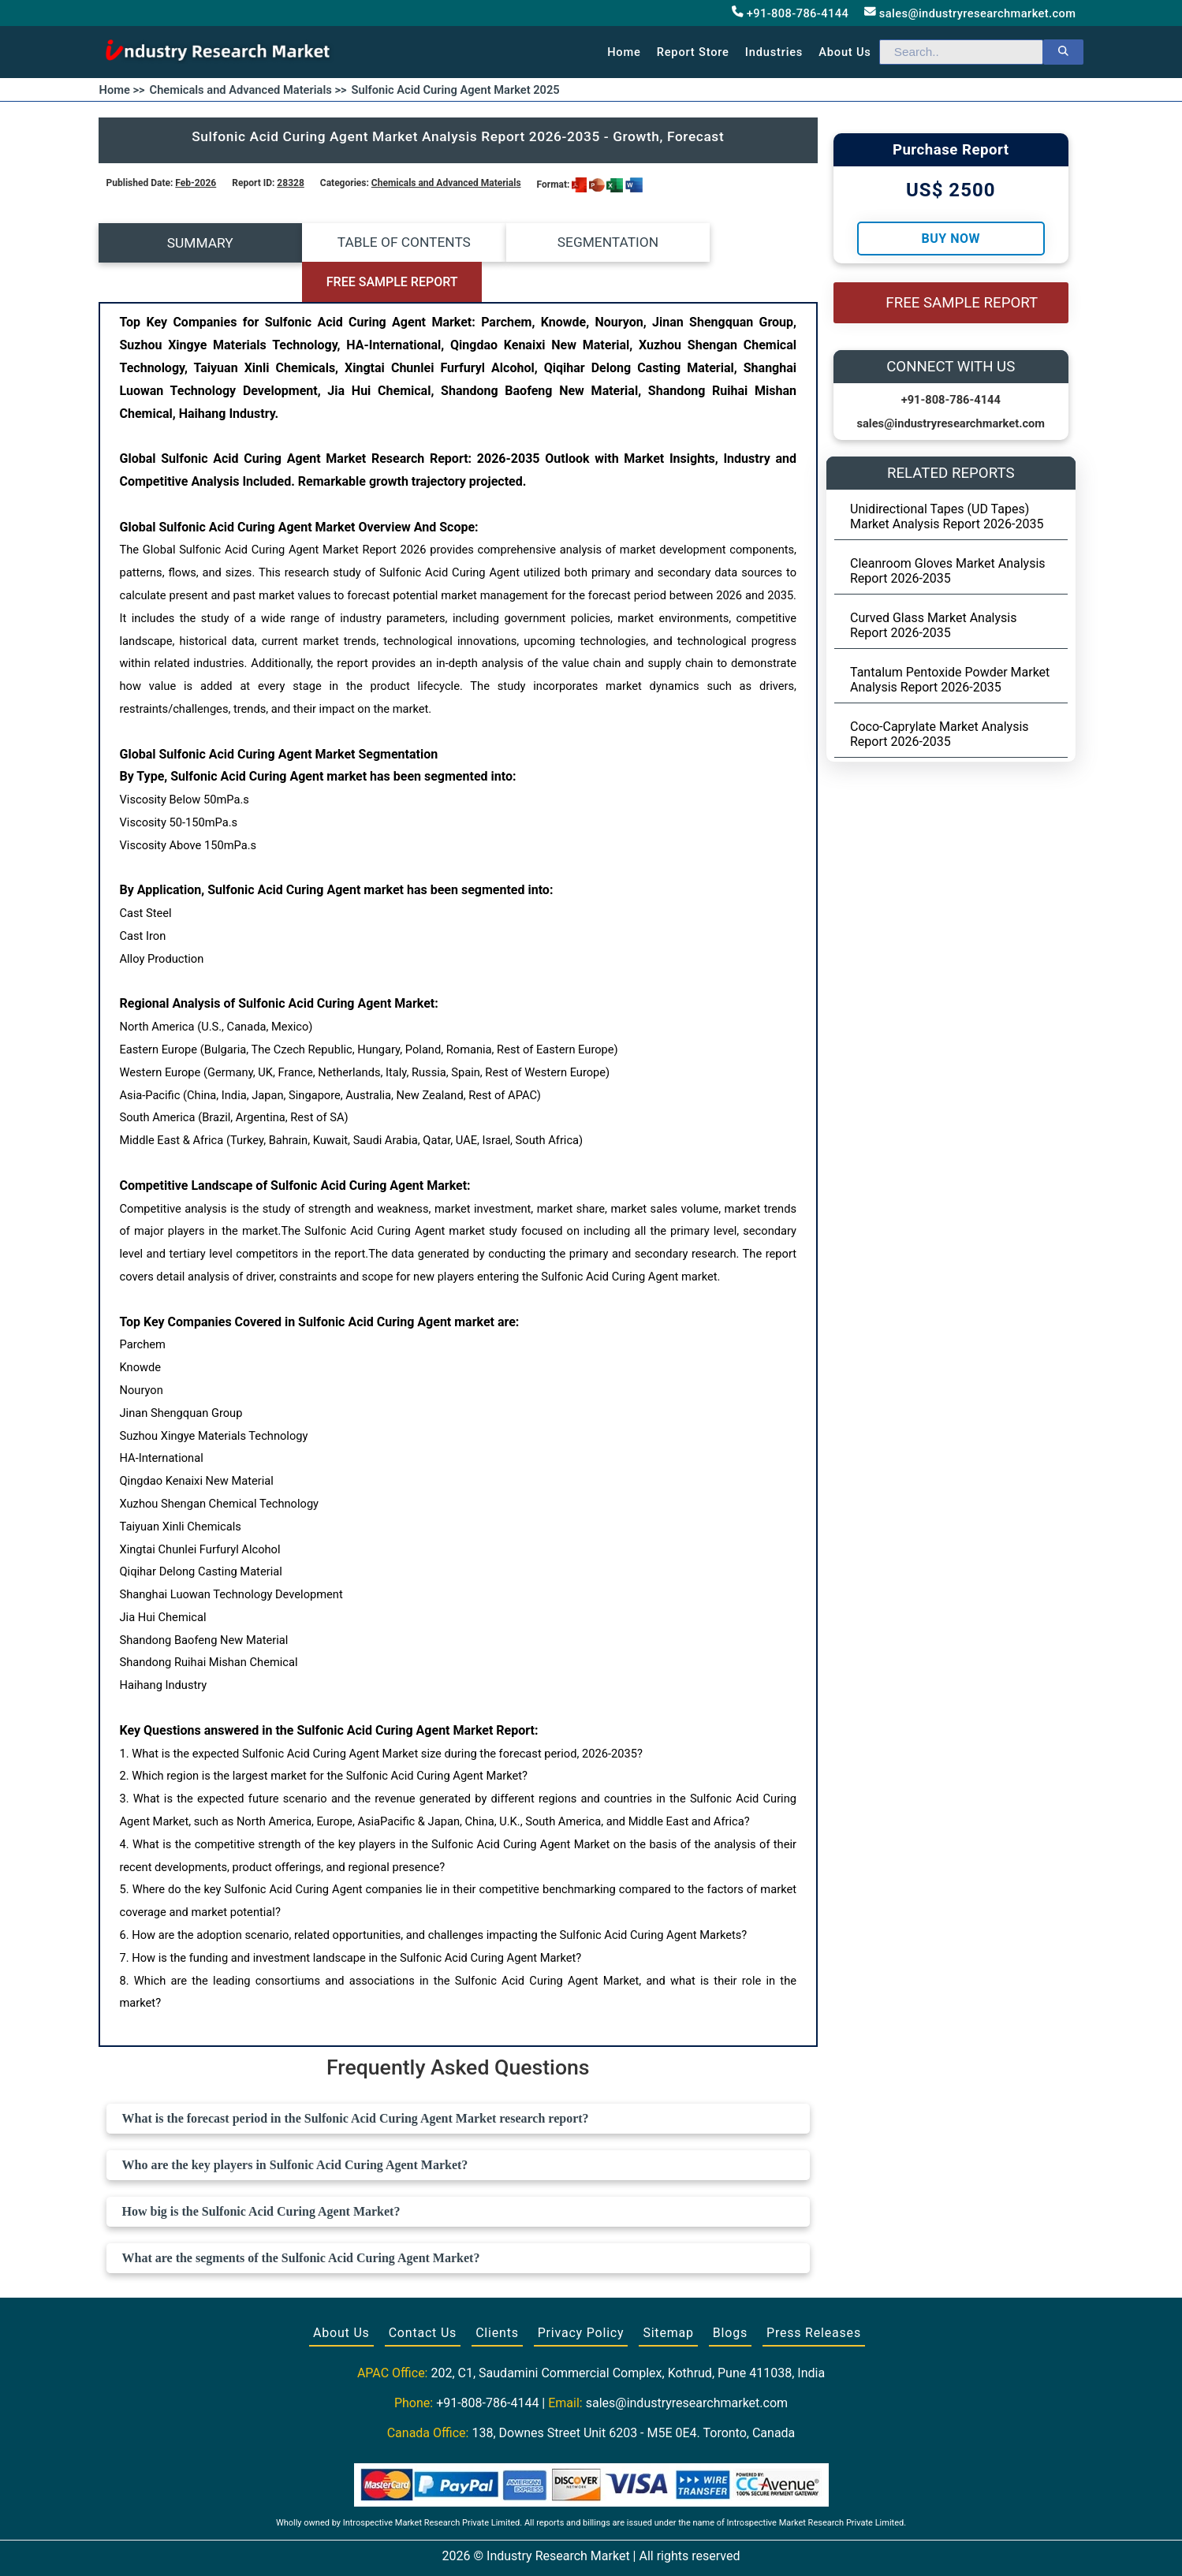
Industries (774, 52)
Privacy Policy (581, 2293)
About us (844, 52)
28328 (290, 182)
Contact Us (423, 2293)
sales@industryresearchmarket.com (970, 13)
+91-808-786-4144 (790, 13)
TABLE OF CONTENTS (367, 243)
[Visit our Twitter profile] (590, 2546)
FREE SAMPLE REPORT (728, 243)
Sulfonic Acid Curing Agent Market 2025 (456, 90)
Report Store (693, 52)
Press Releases (813, 2293)
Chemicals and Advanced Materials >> (248, 90)
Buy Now (951, 238)
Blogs (730, 2293)
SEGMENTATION (548, 243)
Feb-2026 (195, 182)
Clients (497, 2293)
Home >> (122, 90)
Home (624, 52)
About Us (341, 2293)
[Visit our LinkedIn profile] (619, 2546)
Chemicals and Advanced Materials (446, 182)
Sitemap (668, 2293)
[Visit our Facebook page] (560, 2546)
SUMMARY (188, 243)
